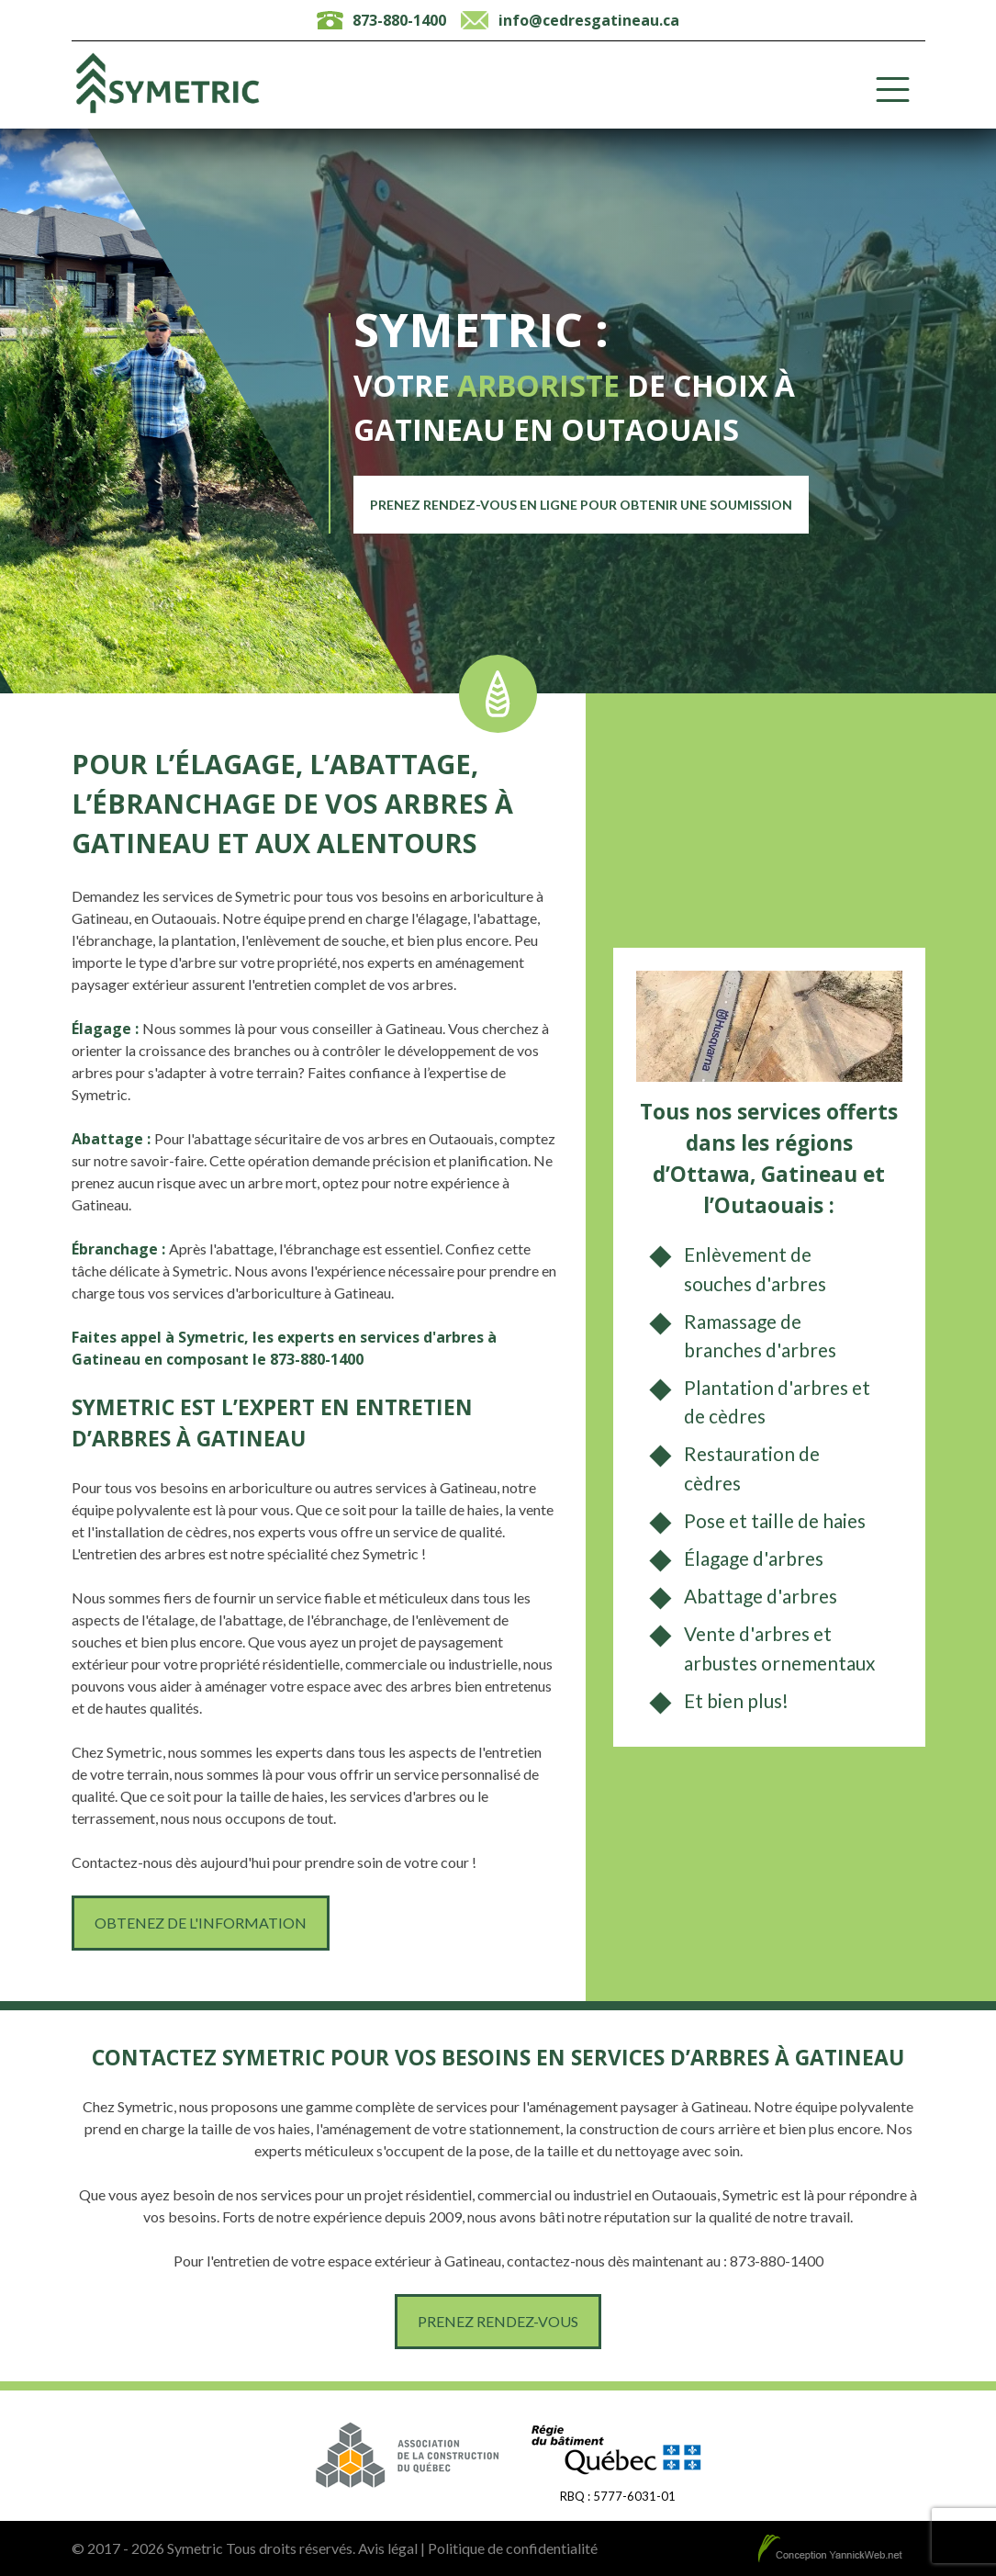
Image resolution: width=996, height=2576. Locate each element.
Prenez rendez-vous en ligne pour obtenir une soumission (581, 504)
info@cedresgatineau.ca (588, 20)
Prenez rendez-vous (498, 2321)
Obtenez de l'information (201, 1922)
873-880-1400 (399, 20)
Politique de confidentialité (513, 2548)
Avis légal (388, 2548)
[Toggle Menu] (892, 89)
